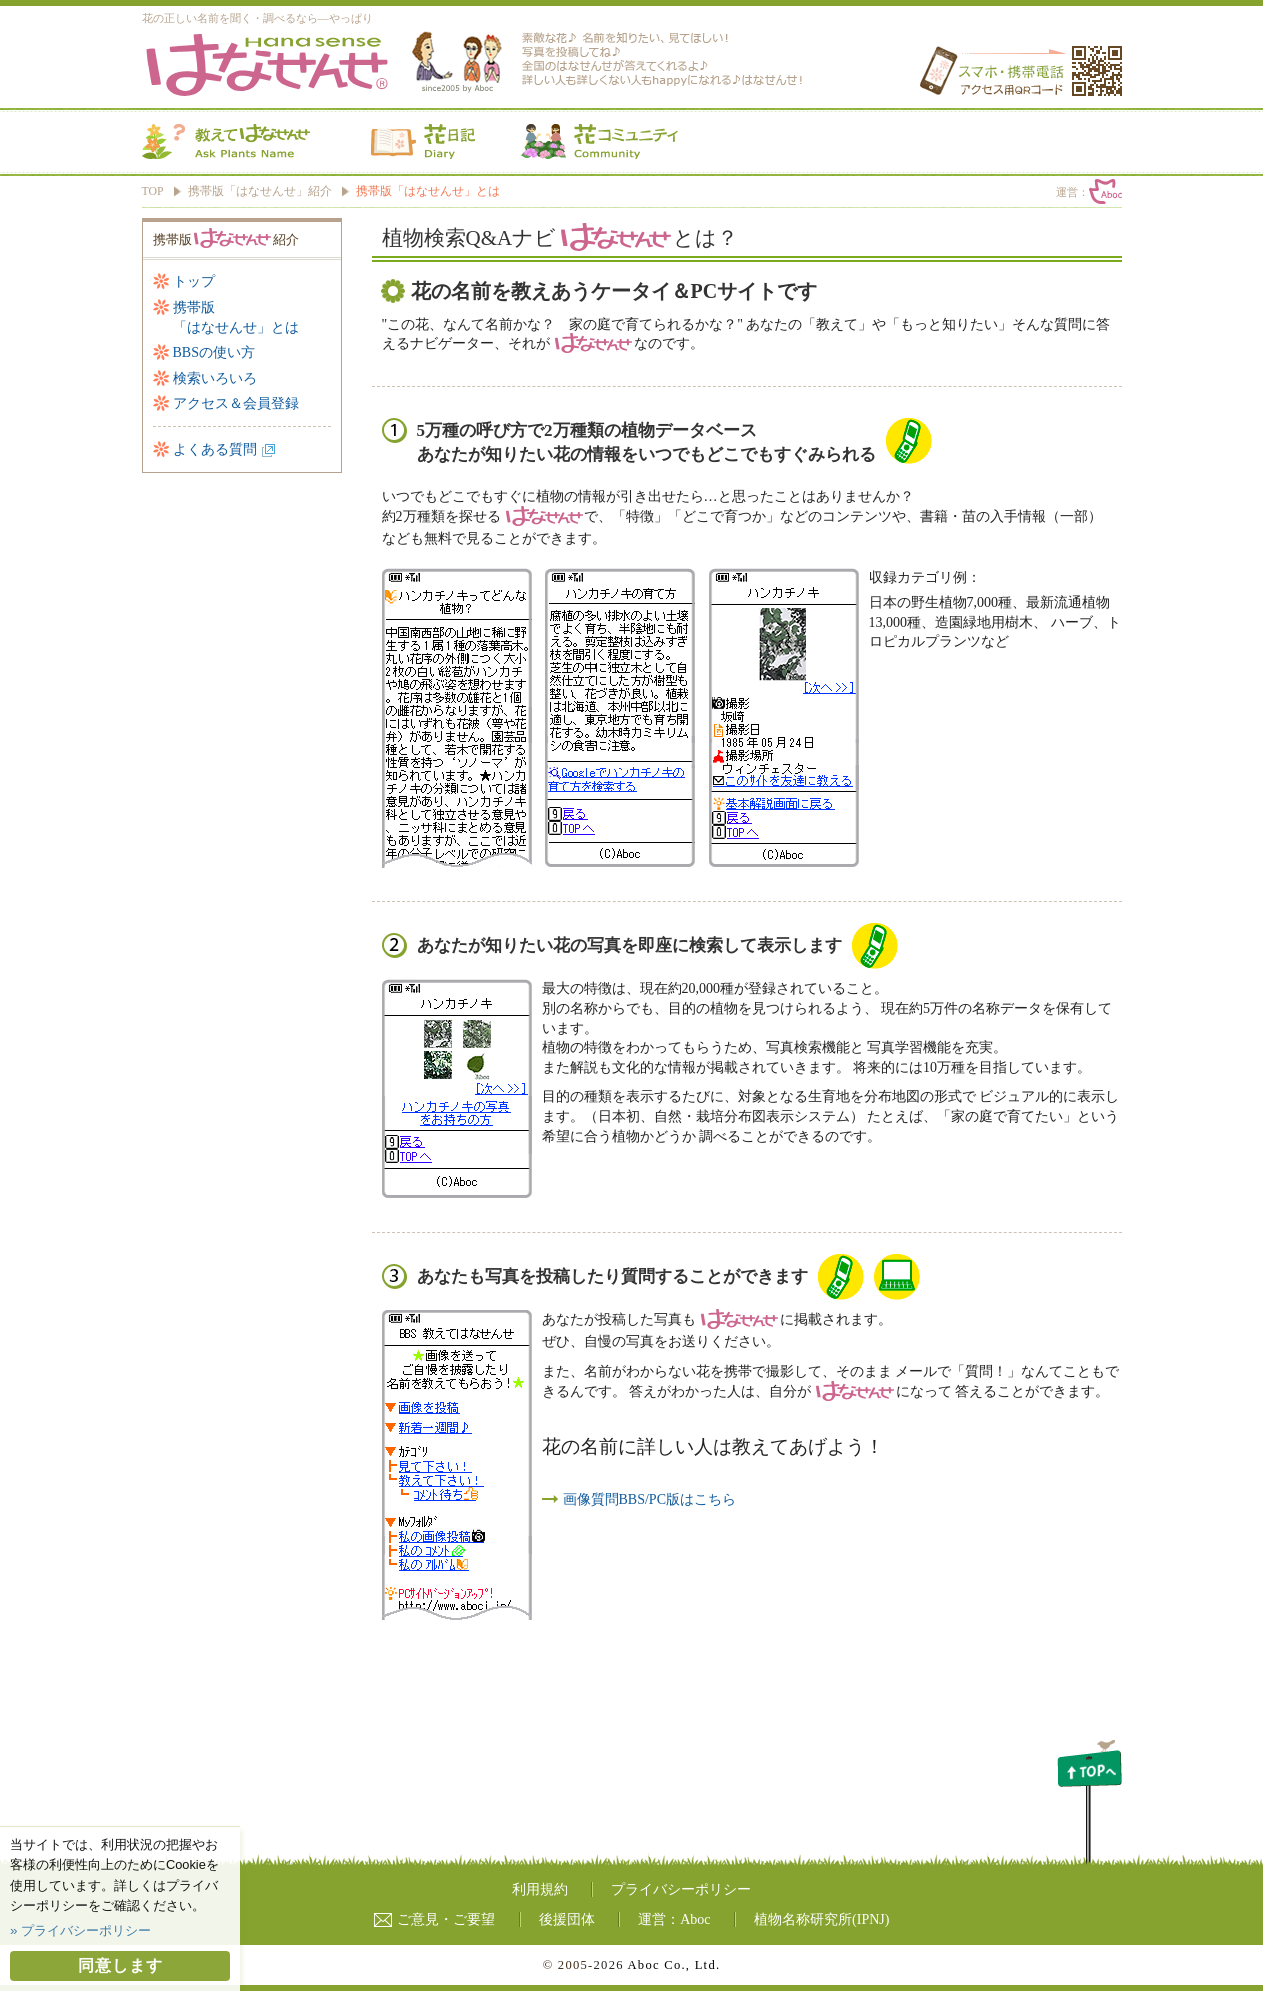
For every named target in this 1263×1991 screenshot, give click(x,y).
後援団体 (567, 1919)
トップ (194, 281)
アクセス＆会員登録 (236, 403)
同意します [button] (120, 1965)
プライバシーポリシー (681, 1889)
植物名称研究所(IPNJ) (821, 1919)
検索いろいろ (215, 378)
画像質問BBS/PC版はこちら (649, 1499)
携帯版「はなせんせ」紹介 (260, 191)
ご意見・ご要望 (435, 1919)
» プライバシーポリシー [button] (80, 1930)
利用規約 (540, 1889)
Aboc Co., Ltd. (674, 1965)
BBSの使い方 (214, 352)
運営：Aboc (674, 1919)
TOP (153, 191)
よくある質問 (215, 449)
